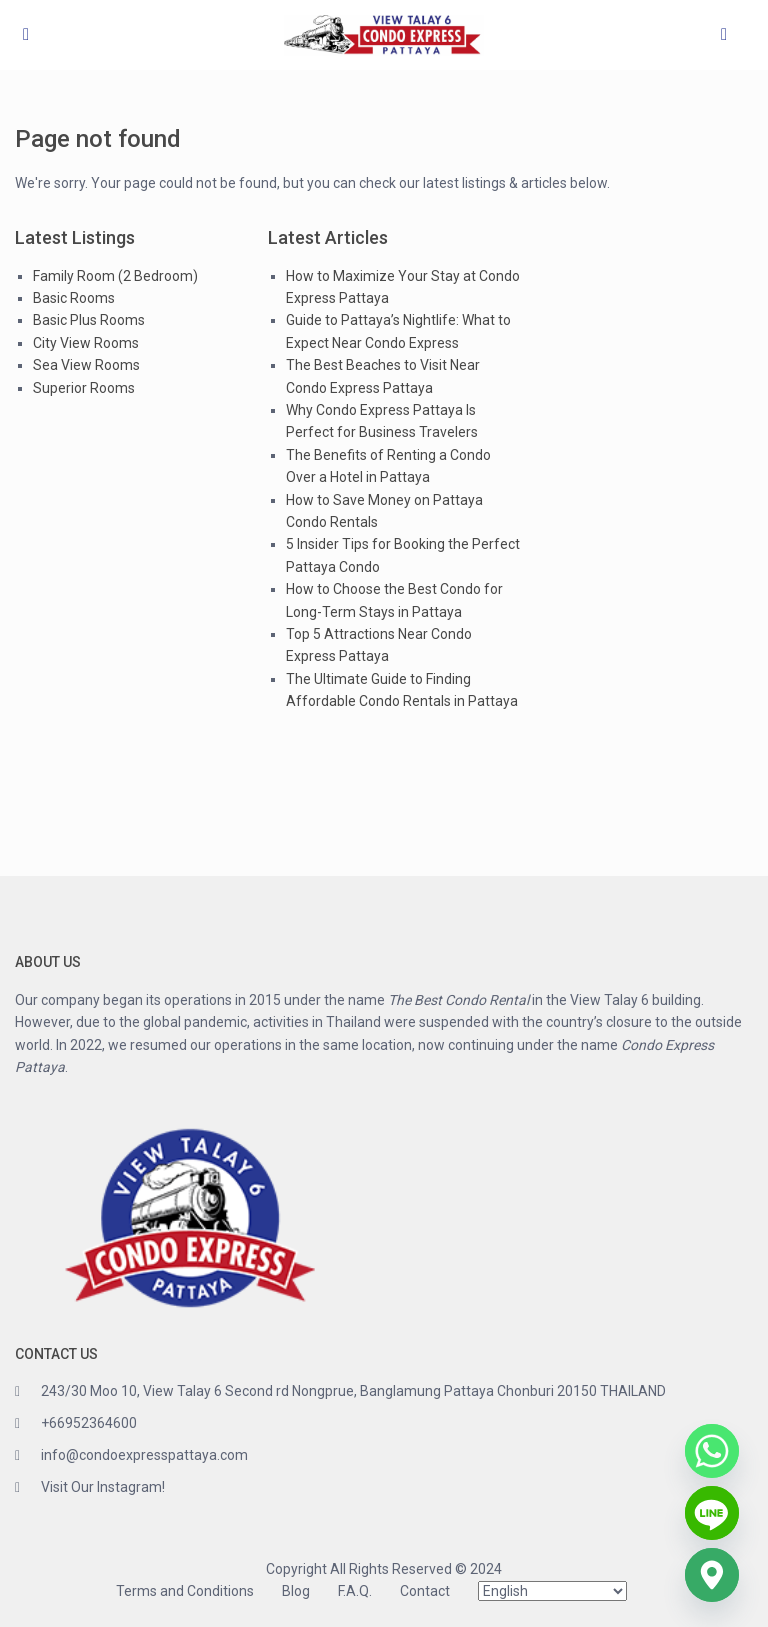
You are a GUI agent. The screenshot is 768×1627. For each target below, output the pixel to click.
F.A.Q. (355, 1591)
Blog (296, 1591)
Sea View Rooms (86, 365)
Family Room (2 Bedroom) (115, 276)
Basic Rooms (74, 298)
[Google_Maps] (712, 1575)
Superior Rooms (84, 388)
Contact (425, 1591)
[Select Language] (552, 1591)
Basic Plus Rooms (89, 320)
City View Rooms (86, 343)
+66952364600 (89, 1423)
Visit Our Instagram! (103, 1487)
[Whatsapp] (712, 1451)
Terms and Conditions (185, 1591)
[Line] (712, 1513)
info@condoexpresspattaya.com (144, 1455)
